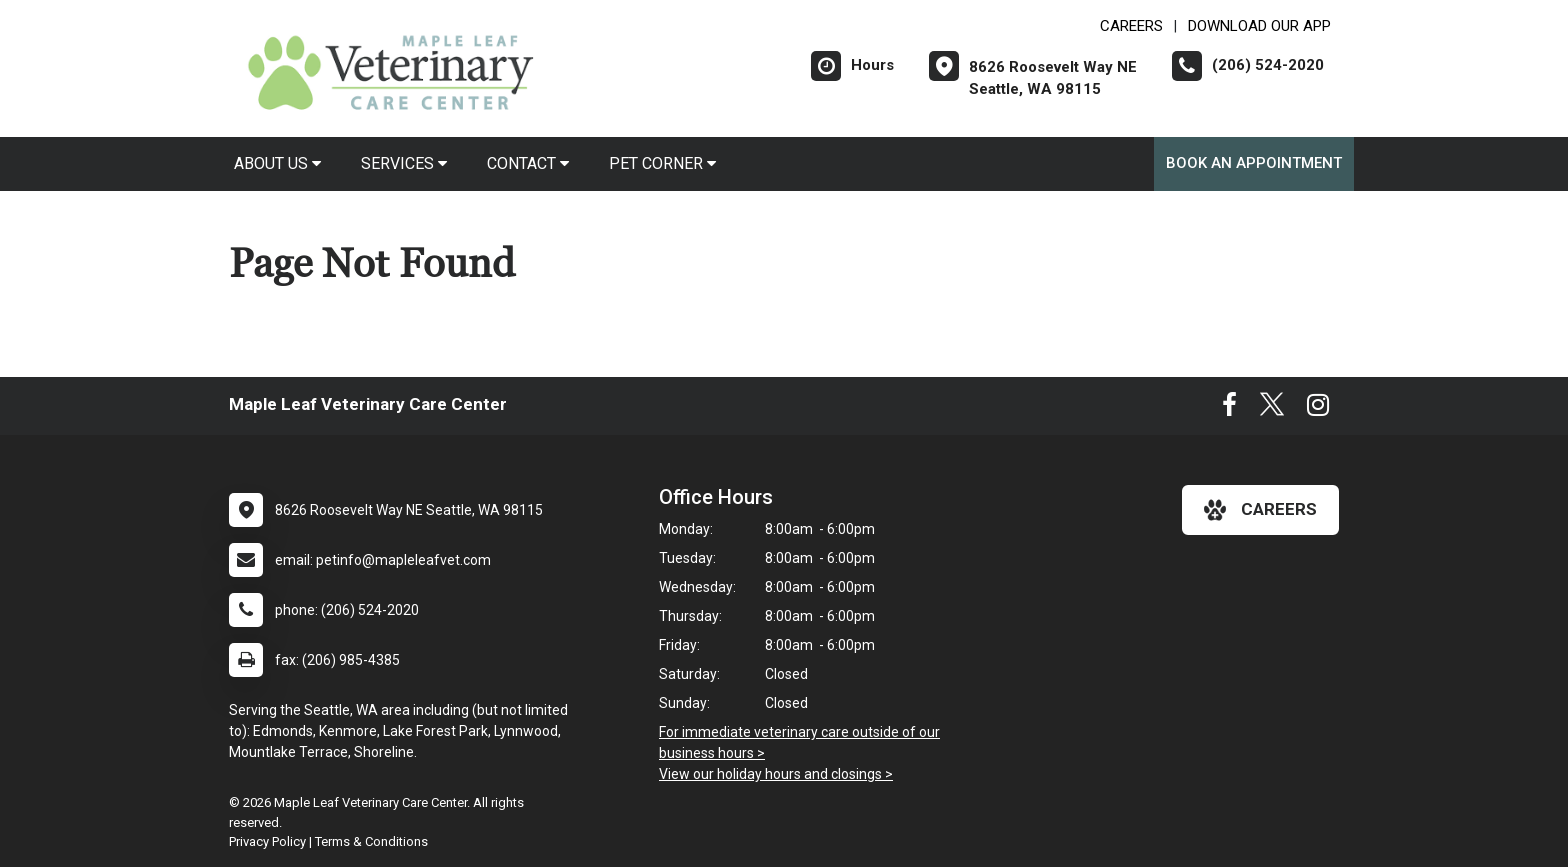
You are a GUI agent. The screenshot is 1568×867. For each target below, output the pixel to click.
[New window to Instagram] (1318, 409)
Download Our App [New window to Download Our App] (1259, 26)
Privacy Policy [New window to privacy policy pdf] (267, 841)
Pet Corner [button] (662, 163)
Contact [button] (528, 163)
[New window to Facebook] (1229, 409)
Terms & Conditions (371, 841)
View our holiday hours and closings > (776, 774)
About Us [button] (277, 163)
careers (1260, 510)
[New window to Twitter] (1272, 409)
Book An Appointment (1254, 163)
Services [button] (404, 163)
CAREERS (1131, 26)
